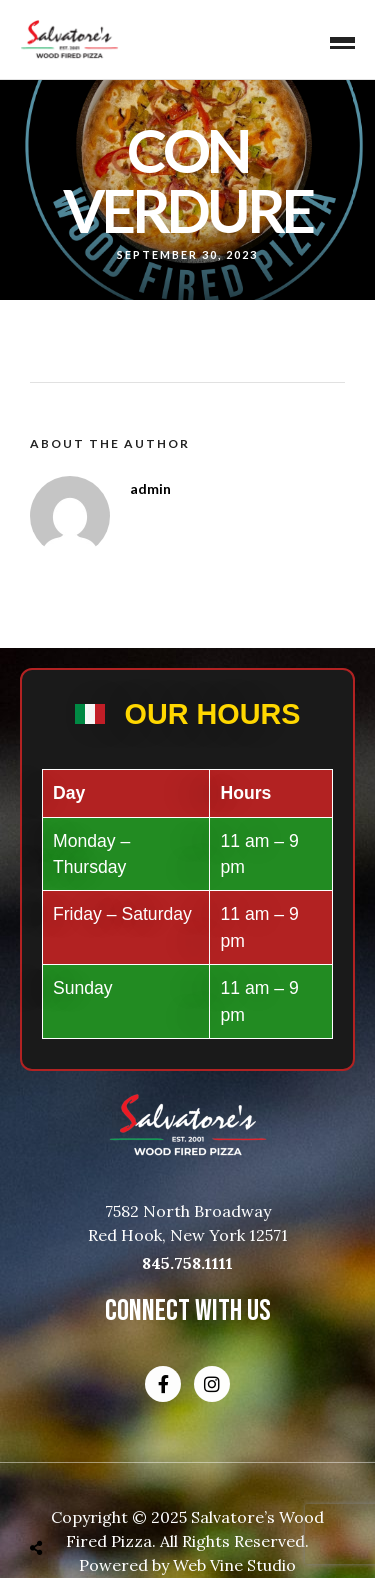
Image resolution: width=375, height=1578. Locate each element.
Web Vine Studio (234, 1565)
